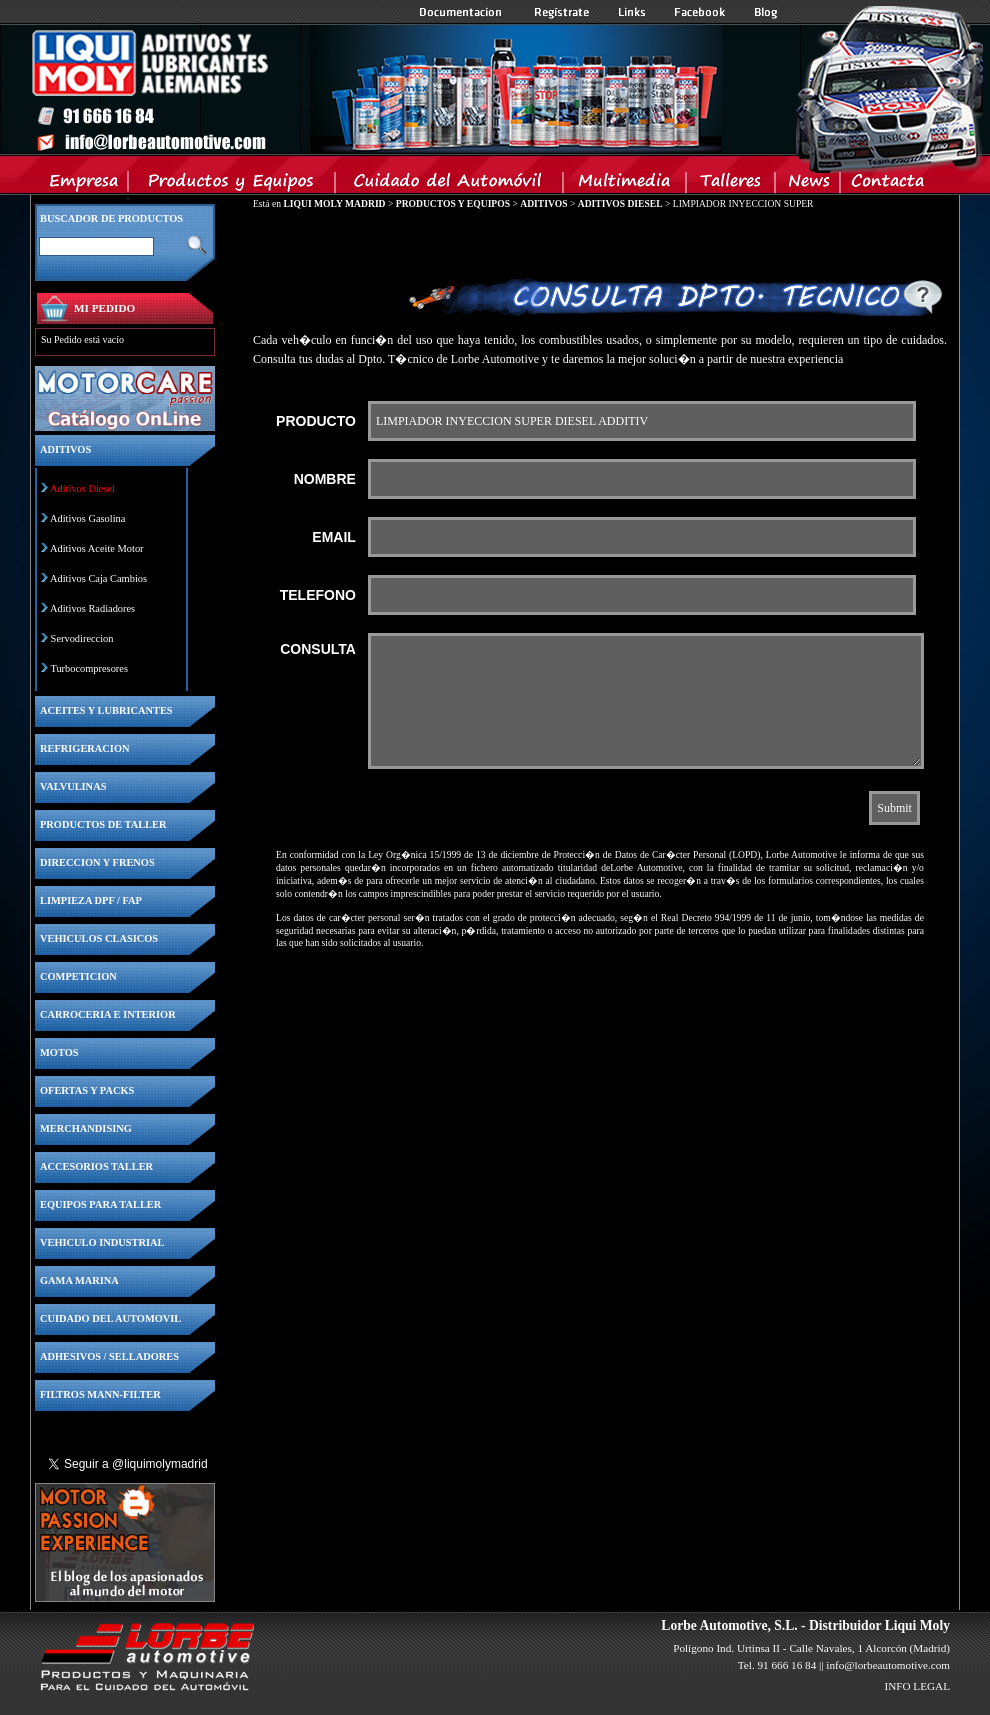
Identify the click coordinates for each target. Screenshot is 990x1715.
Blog (766, 12)
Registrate (562, 12)
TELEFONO (318, 595)
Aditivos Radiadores (92, 608)
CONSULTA (318, 649)
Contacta (887, 185)
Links (632, 12)
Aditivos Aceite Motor (97, 548)
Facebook (700, 12)
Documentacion (462, 12)
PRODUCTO (316, 421)
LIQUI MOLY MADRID (334, 203)
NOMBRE (325, 479)
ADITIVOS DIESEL (620, 203)
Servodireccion (82, 638)
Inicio (376, 89)
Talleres (731, 185)
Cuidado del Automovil (451, 185)
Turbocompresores (89, 668)
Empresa (84, 185)
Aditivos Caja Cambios (98, 578)
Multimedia (625, 185)
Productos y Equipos (232, 185)
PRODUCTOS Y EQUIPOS (453, 203)
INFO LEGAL (917, 1686)
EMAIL (334, 537)
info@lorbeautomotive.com (888, 1665)
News (808, 185)
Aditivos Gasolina (87, 518)
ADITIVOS (543, 203)
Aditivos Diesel (82, 488)
